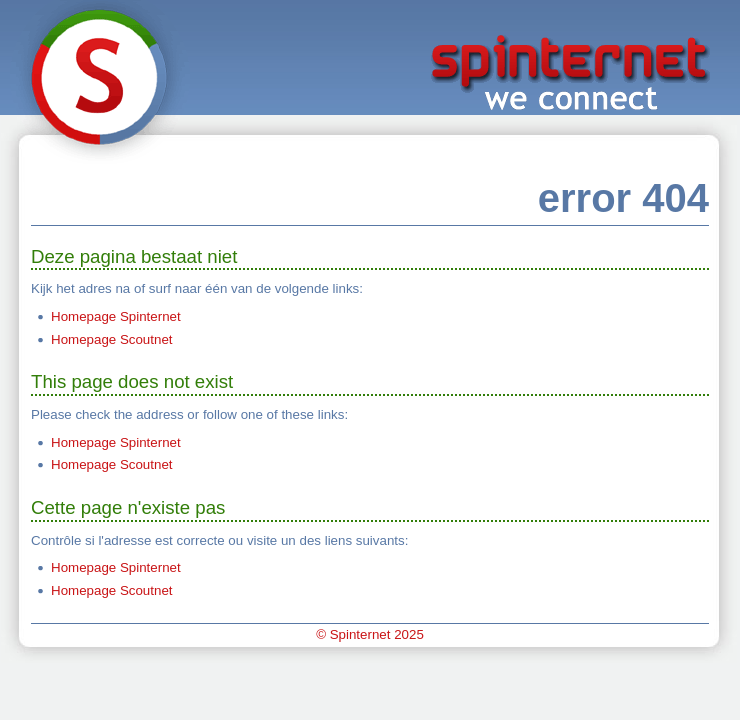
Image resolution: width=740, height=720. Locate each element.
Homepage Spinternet (116, 316)
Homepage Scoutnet (112, 339)
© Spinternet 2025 (370, 634)
